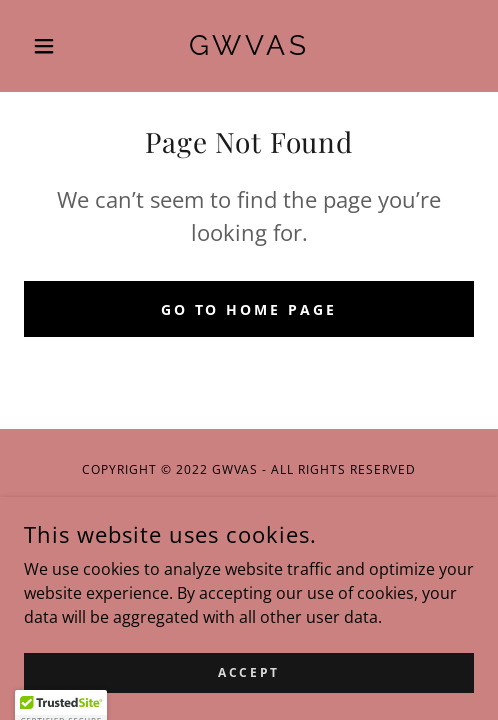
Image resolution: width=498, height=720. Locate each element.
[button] (58, 46)
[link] (249, 46)
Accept (248, 672)
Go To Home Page (249, 309)
